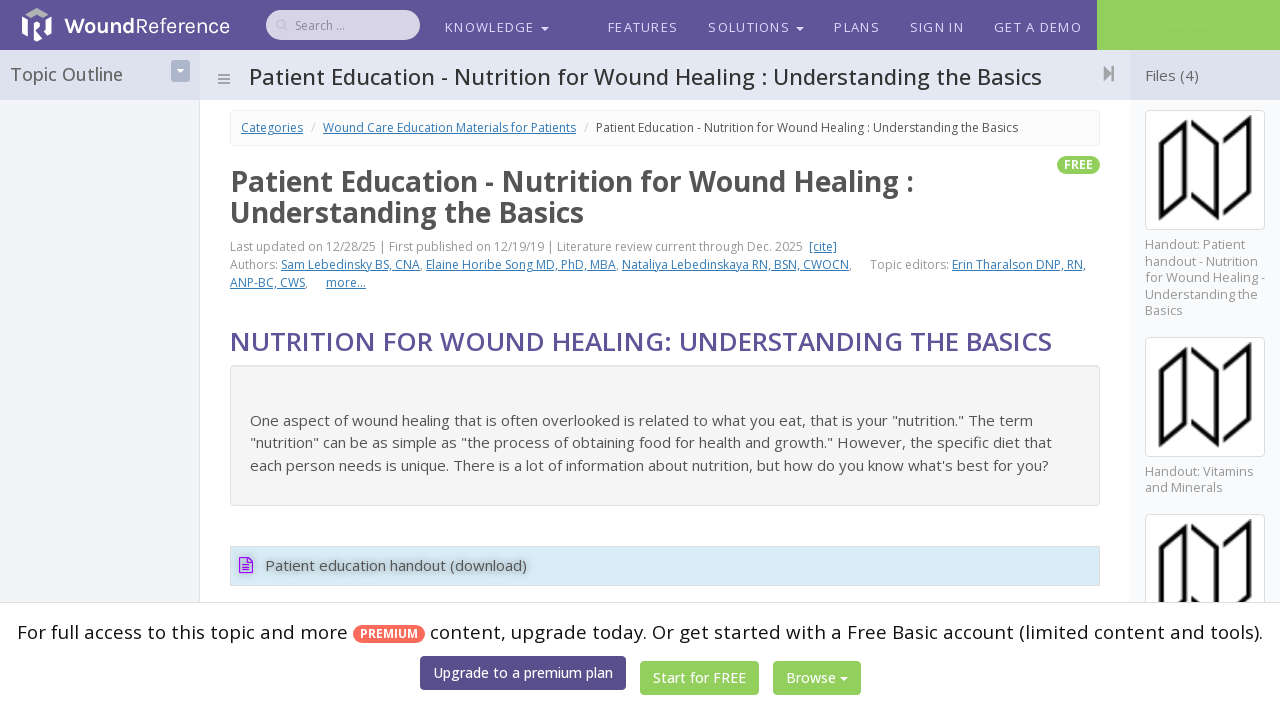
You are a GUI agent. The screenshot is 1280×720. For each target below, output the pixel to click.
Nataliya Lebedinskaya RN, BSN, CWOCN (735, 264)
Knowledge (497, 27)
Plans (857, 27)
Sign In (937, 27)
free (1078, 164)
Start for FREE (699, 677)
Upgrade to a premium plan (523, 672)
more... (346, 282)
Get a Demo (1038, 27)
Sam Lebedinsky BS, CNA (350, 264)
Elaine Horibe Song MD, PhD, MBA (521, 264)
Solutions (756, 27)
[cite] (823, 246)
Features (643, 27)
